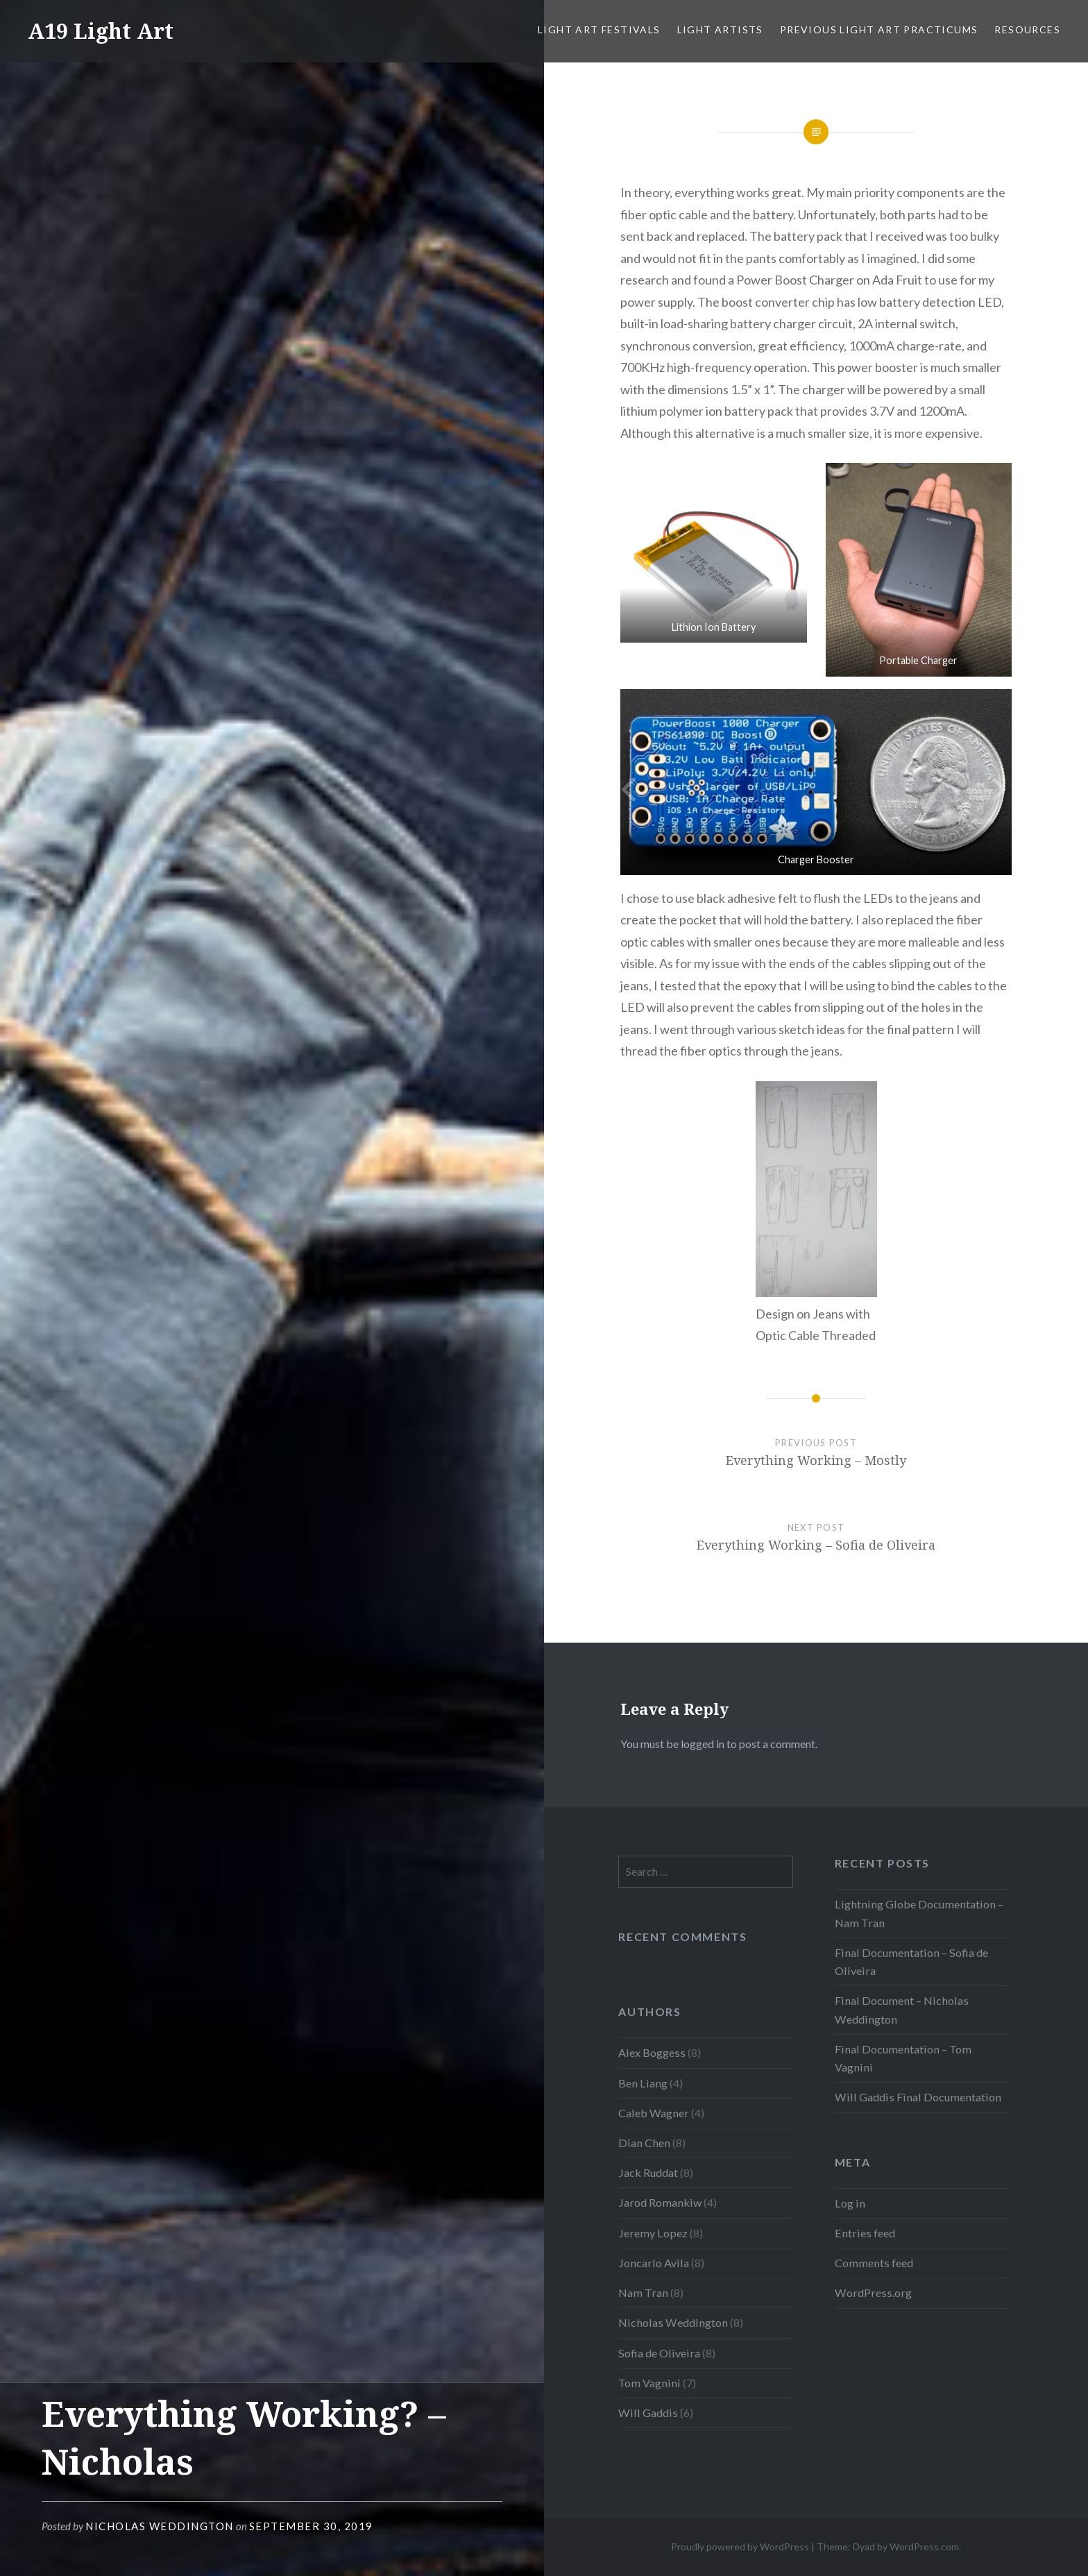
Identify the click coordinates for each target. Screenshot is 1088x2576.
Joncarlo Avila (653, 2262)
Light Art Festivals (599, 29)
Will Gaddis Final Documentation (918, 2096)
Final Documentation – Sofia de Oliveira (911, 1961)
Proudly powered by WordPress (740, 2546)
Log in (850, 2203)
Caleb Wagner (653, 2112)
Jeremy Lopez (653, 2232)
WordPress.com (924, 2546)
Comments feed (874, 2262)
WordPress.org (873, 2292)
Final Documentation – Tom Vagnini (903, 2058)
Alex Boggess (652, 2052)
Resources (1027, 29)
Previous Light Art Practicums (879, 29)
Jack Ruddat (648, 2172)
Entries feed (865, 2232)
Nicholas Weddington (159, 2526)
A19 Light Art (100, 31)
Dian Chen (644, 2142)
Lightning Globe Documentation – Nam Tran (919, 1913)
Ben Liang (643, 2083)
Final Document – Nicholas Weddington (902, 2009)
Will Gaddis (648, 2412)
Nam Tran (643, 2292)
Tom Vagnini (649, 2382)
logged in (702, 1743)
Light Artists (720, 29)
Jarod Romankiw (660, 2202)
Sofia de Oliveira (659, 2352)
